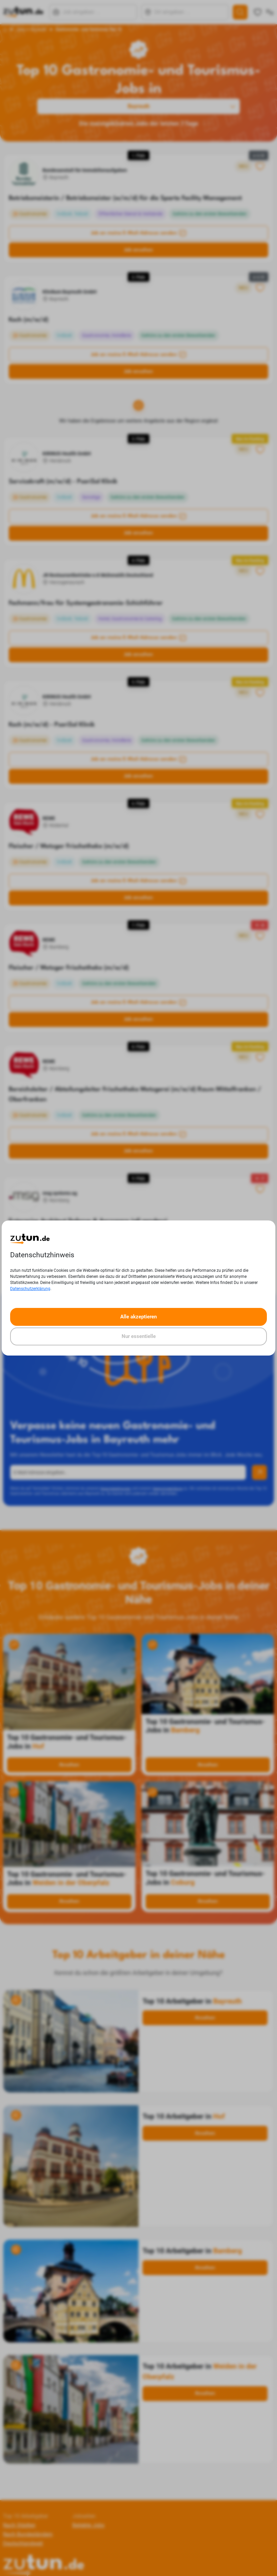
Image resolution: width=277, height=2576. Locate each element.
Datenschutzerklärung (30, 1288)
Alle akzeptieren (138, 1317)
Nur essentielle (139, 1336)
